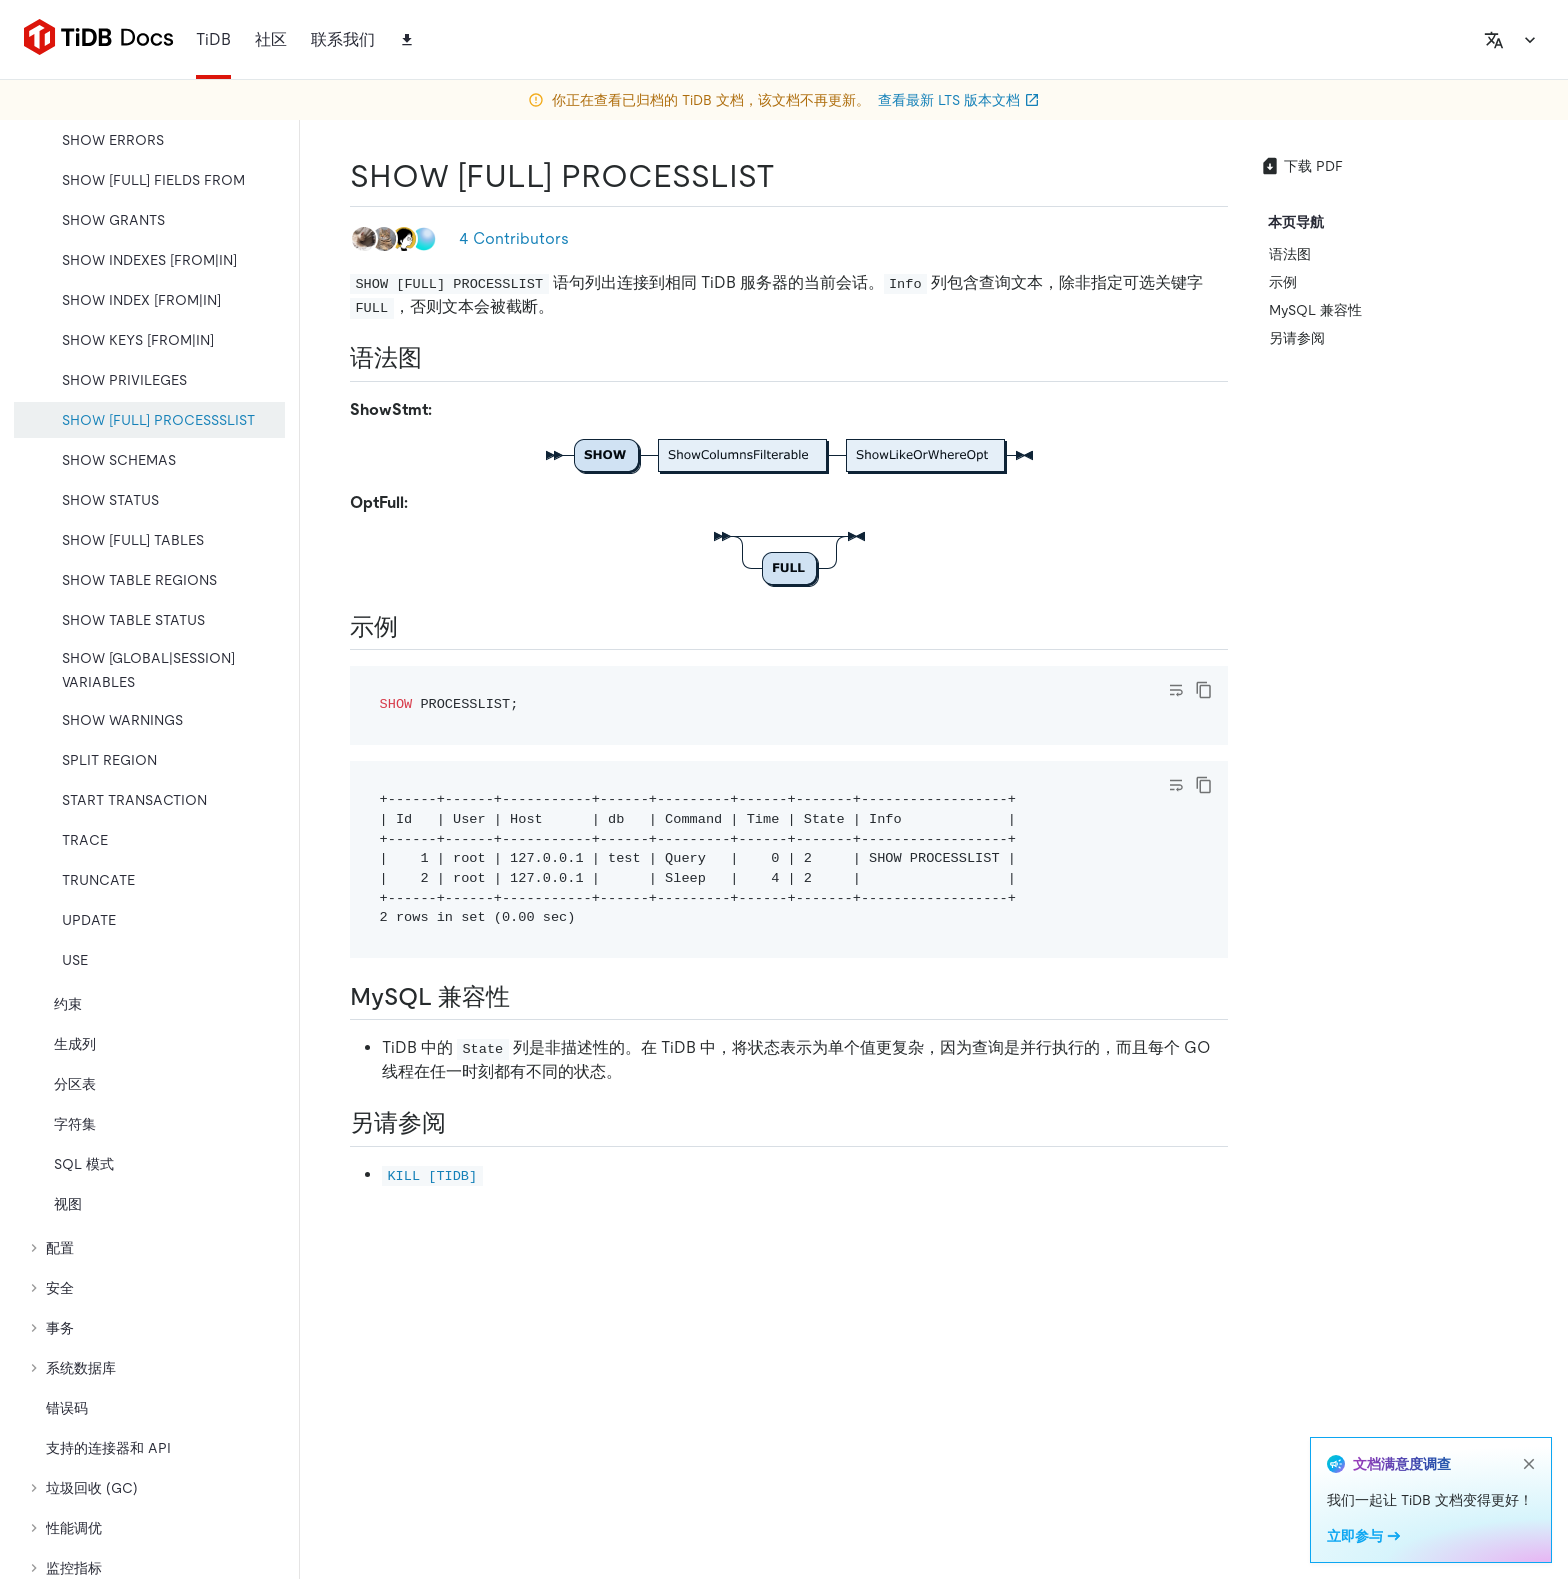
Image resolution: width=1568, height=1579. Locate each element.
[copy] (1204, 690)
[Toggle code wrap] (1176, 690)
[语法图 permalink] (438, 358)
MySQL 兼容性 (1315, 310)
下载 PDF (1301, 166)
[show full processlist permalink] (791, 176)
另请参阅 (1297, 338)
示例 (1283, 282)
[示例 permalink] (414, 627)
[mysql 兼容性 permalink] (526, 997)
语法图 (1290, 254)
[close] (1529, 1464)
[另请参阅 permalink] (462, 1123)
